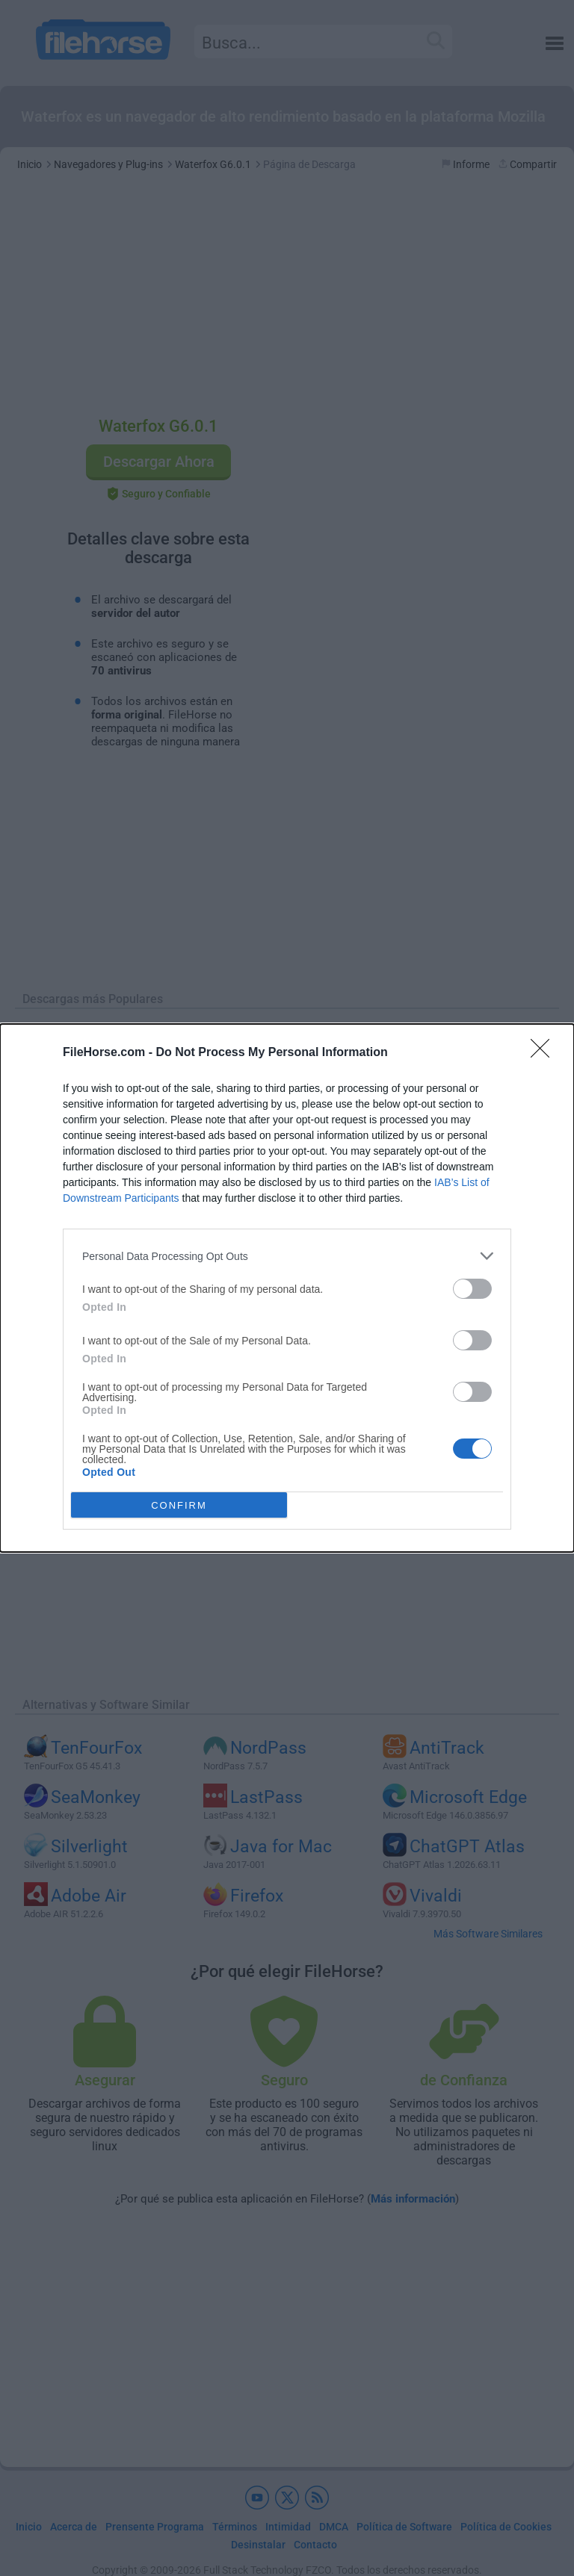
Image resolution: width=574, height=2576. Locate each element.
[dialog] (287, 1288)
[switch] (472, 1289)
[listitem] (287, 1256)
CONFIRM (179, 1504)
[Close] (545, 1053)
